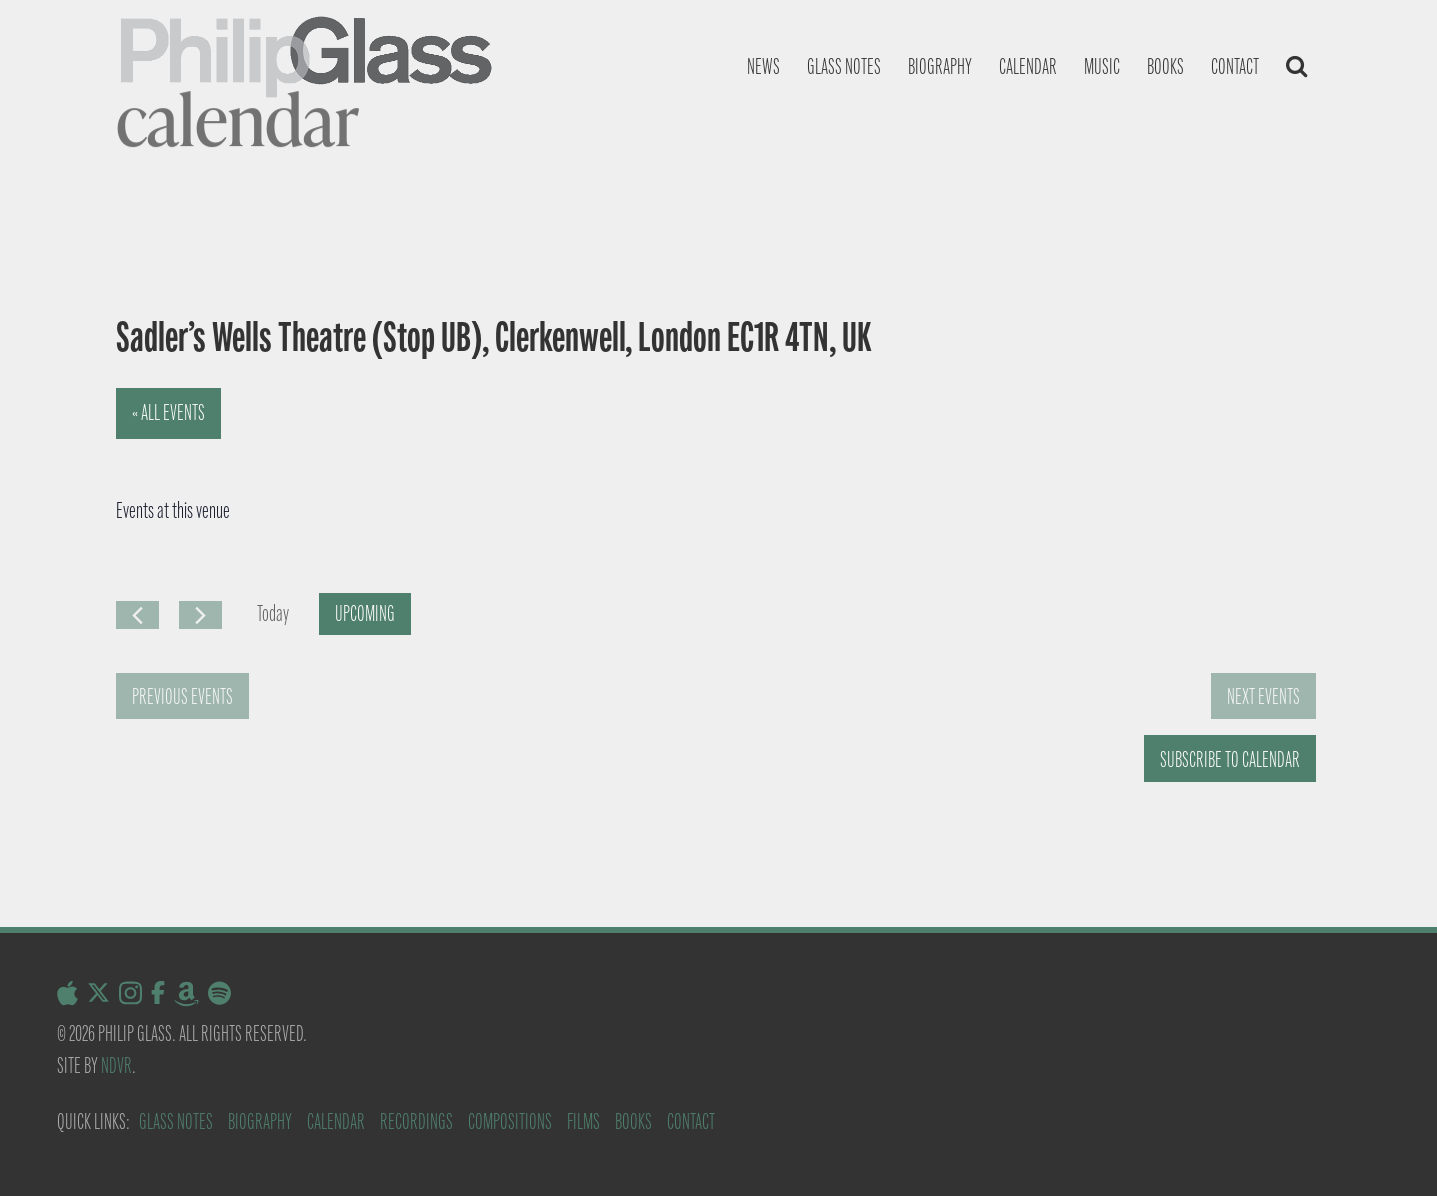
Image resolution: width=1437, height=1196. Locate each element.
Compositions (510, 1121)
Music (1102, 66)
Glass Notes (176, 1121)
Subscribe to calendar (1230, 759)
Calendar (1028, 66)
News (763, 66)
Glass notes (844, 66)
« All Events (168, 412)
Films (583, 1121)
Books (1165, 66)
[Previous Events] (137, 615)
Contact (1235, 66)
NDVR (116, 1065)
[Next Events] (200, 615)
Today (273, 613)
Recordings (416, 1121)
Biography (940, 66)
